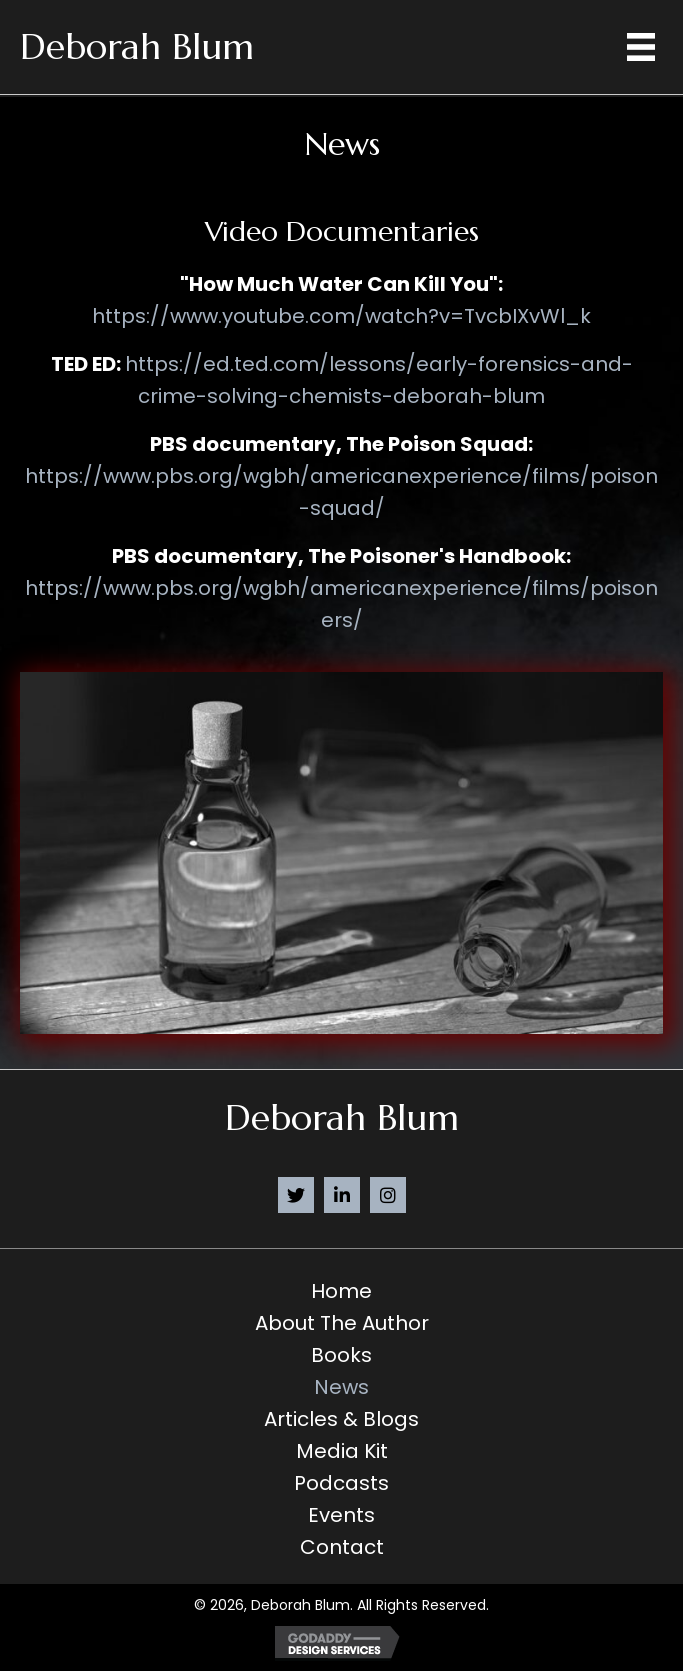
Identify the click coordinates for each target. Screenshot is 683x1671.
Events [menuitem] (341, 1515)
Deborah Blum (137, 46)
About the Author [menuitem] (342, 1323)
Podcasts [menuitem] (341, 1483)
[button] (296, 1195)
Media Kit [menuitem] (342, 1451)
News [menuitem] (341, 1387)
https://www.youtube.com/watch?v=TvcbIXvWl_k (341, 316)
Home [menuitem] (341, 1291)
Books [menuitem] (341, 1355)
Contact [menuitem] (342, 1547)
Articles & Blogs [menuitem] (341, 1419)
